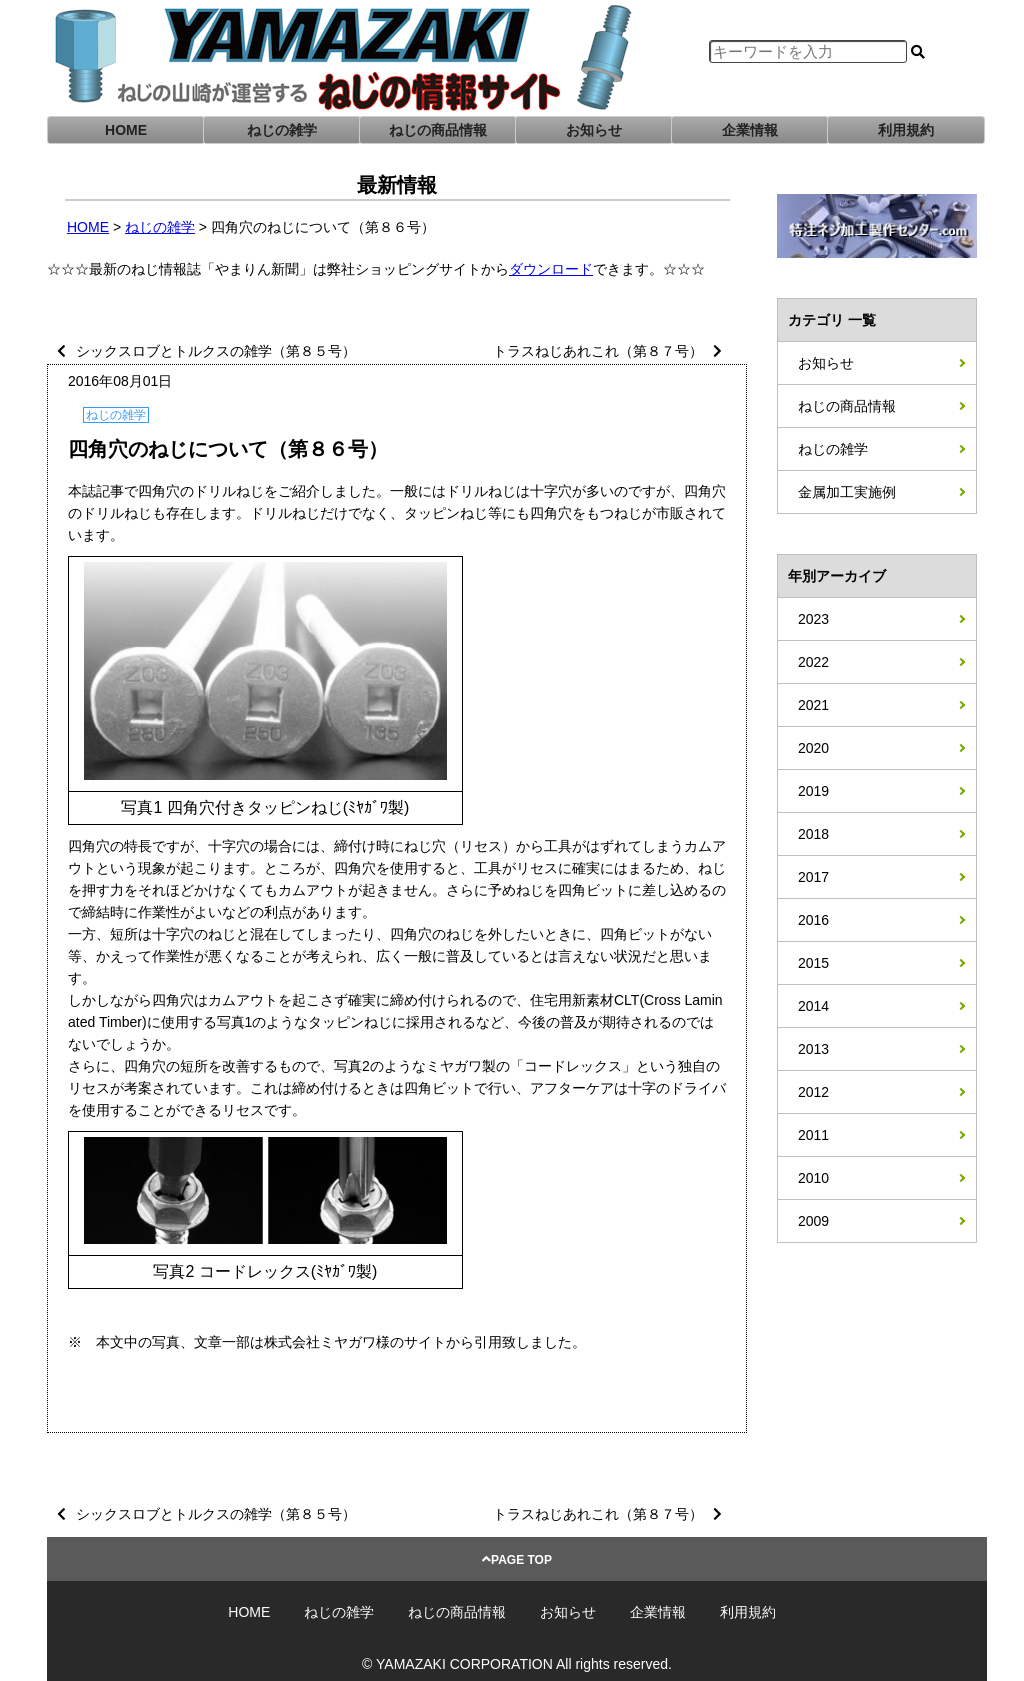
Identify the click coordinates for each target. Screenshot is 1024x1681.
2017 (813, 877)
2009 (813, 1221)
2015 (813, 963)
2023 (813, 619)
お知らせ (594, 130)
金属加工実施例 (847, 492)
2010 (813, 1178)
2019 (813, 791)
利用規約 (906, 130)
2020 (813, 748)
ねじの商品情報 (438, 130)
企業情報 (750, 130)
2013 (813, 1049)
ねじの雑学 (282, 130)
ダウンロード (551, 269)
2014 (813, 1006)
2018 (813, 834)
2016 (813, 920)
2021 (813, 705)
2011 (813, 1135)
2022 (813, 662)
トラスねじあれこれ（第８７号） (598, 351)
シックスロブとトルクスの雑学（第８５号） (216, 351)
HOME (126, 130)
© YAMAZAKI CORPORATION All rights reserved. (517, 1664)
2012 (813, 1092)
